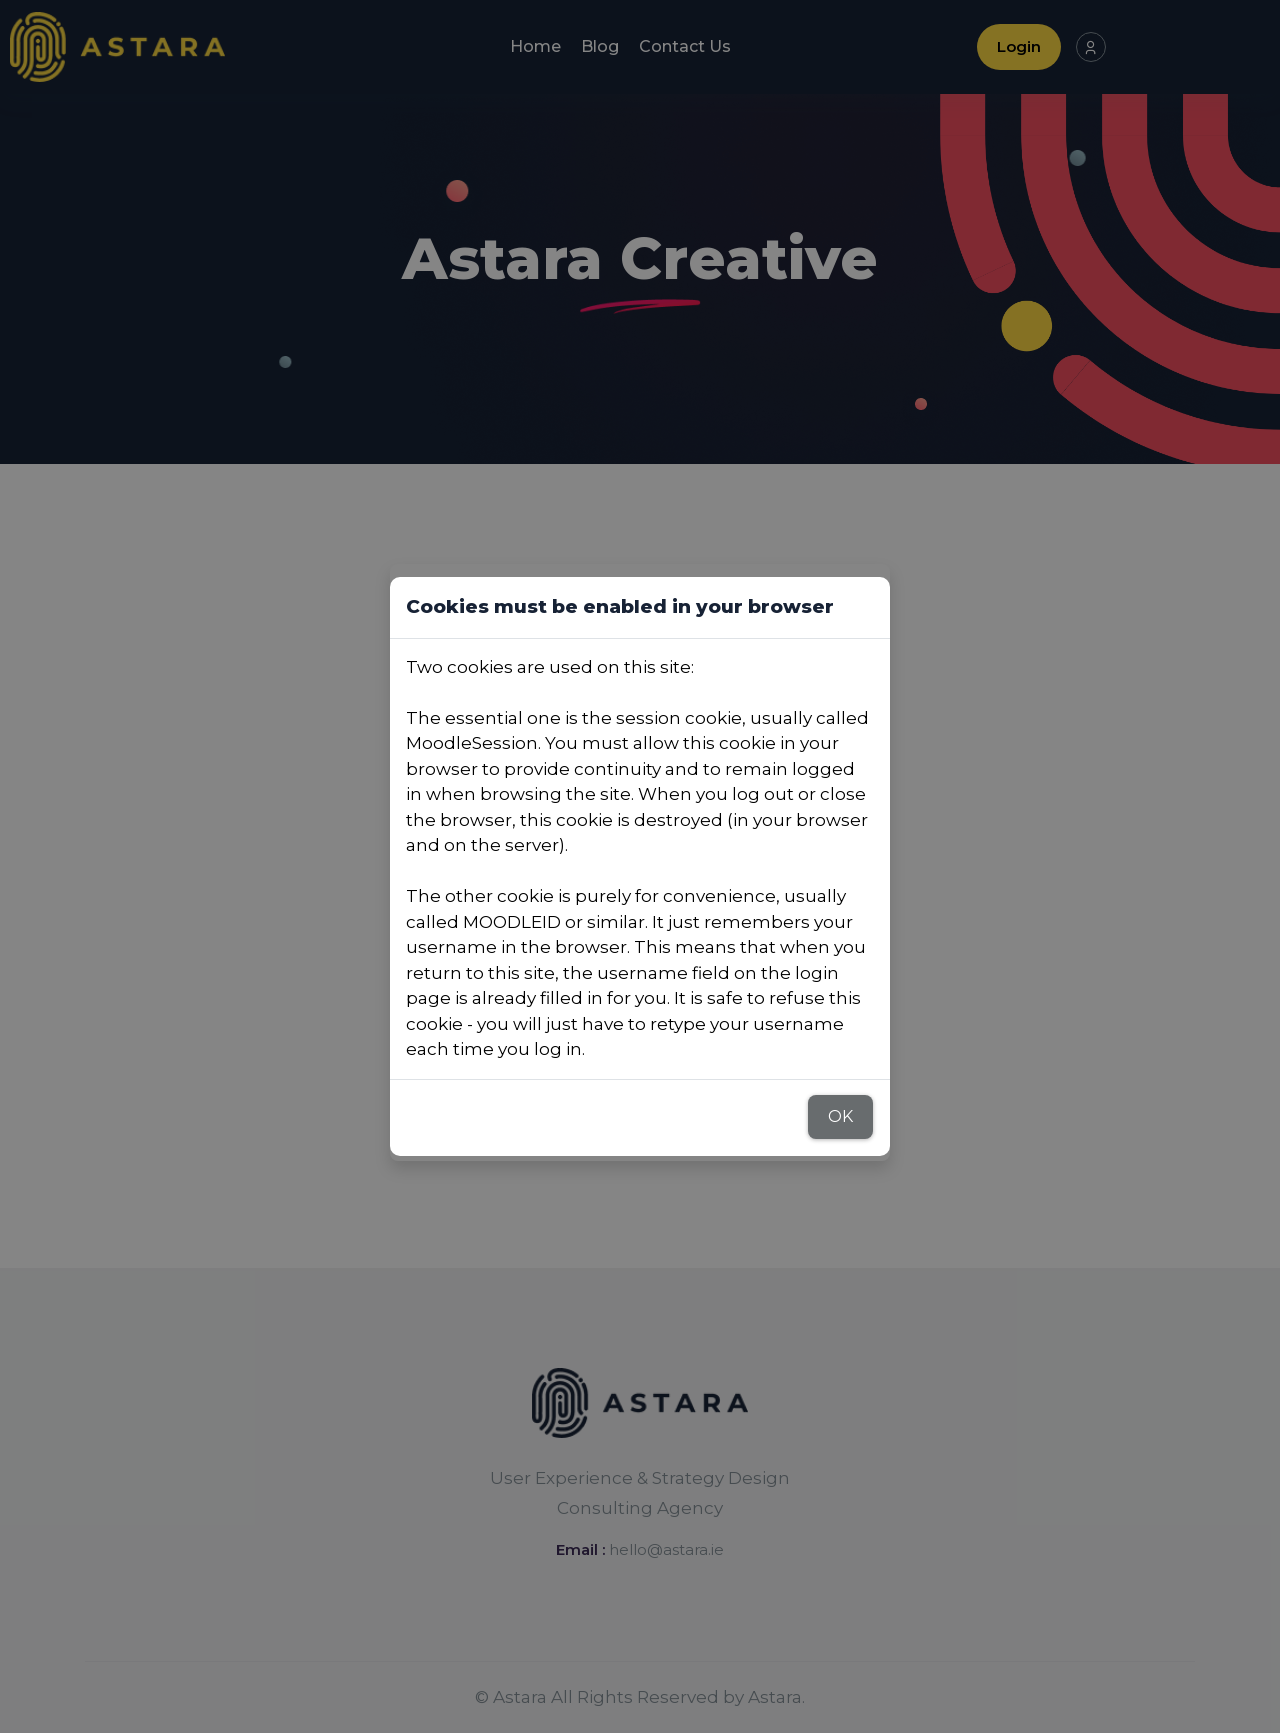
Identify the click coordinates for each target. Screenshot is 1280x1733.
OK (840, 1116)
